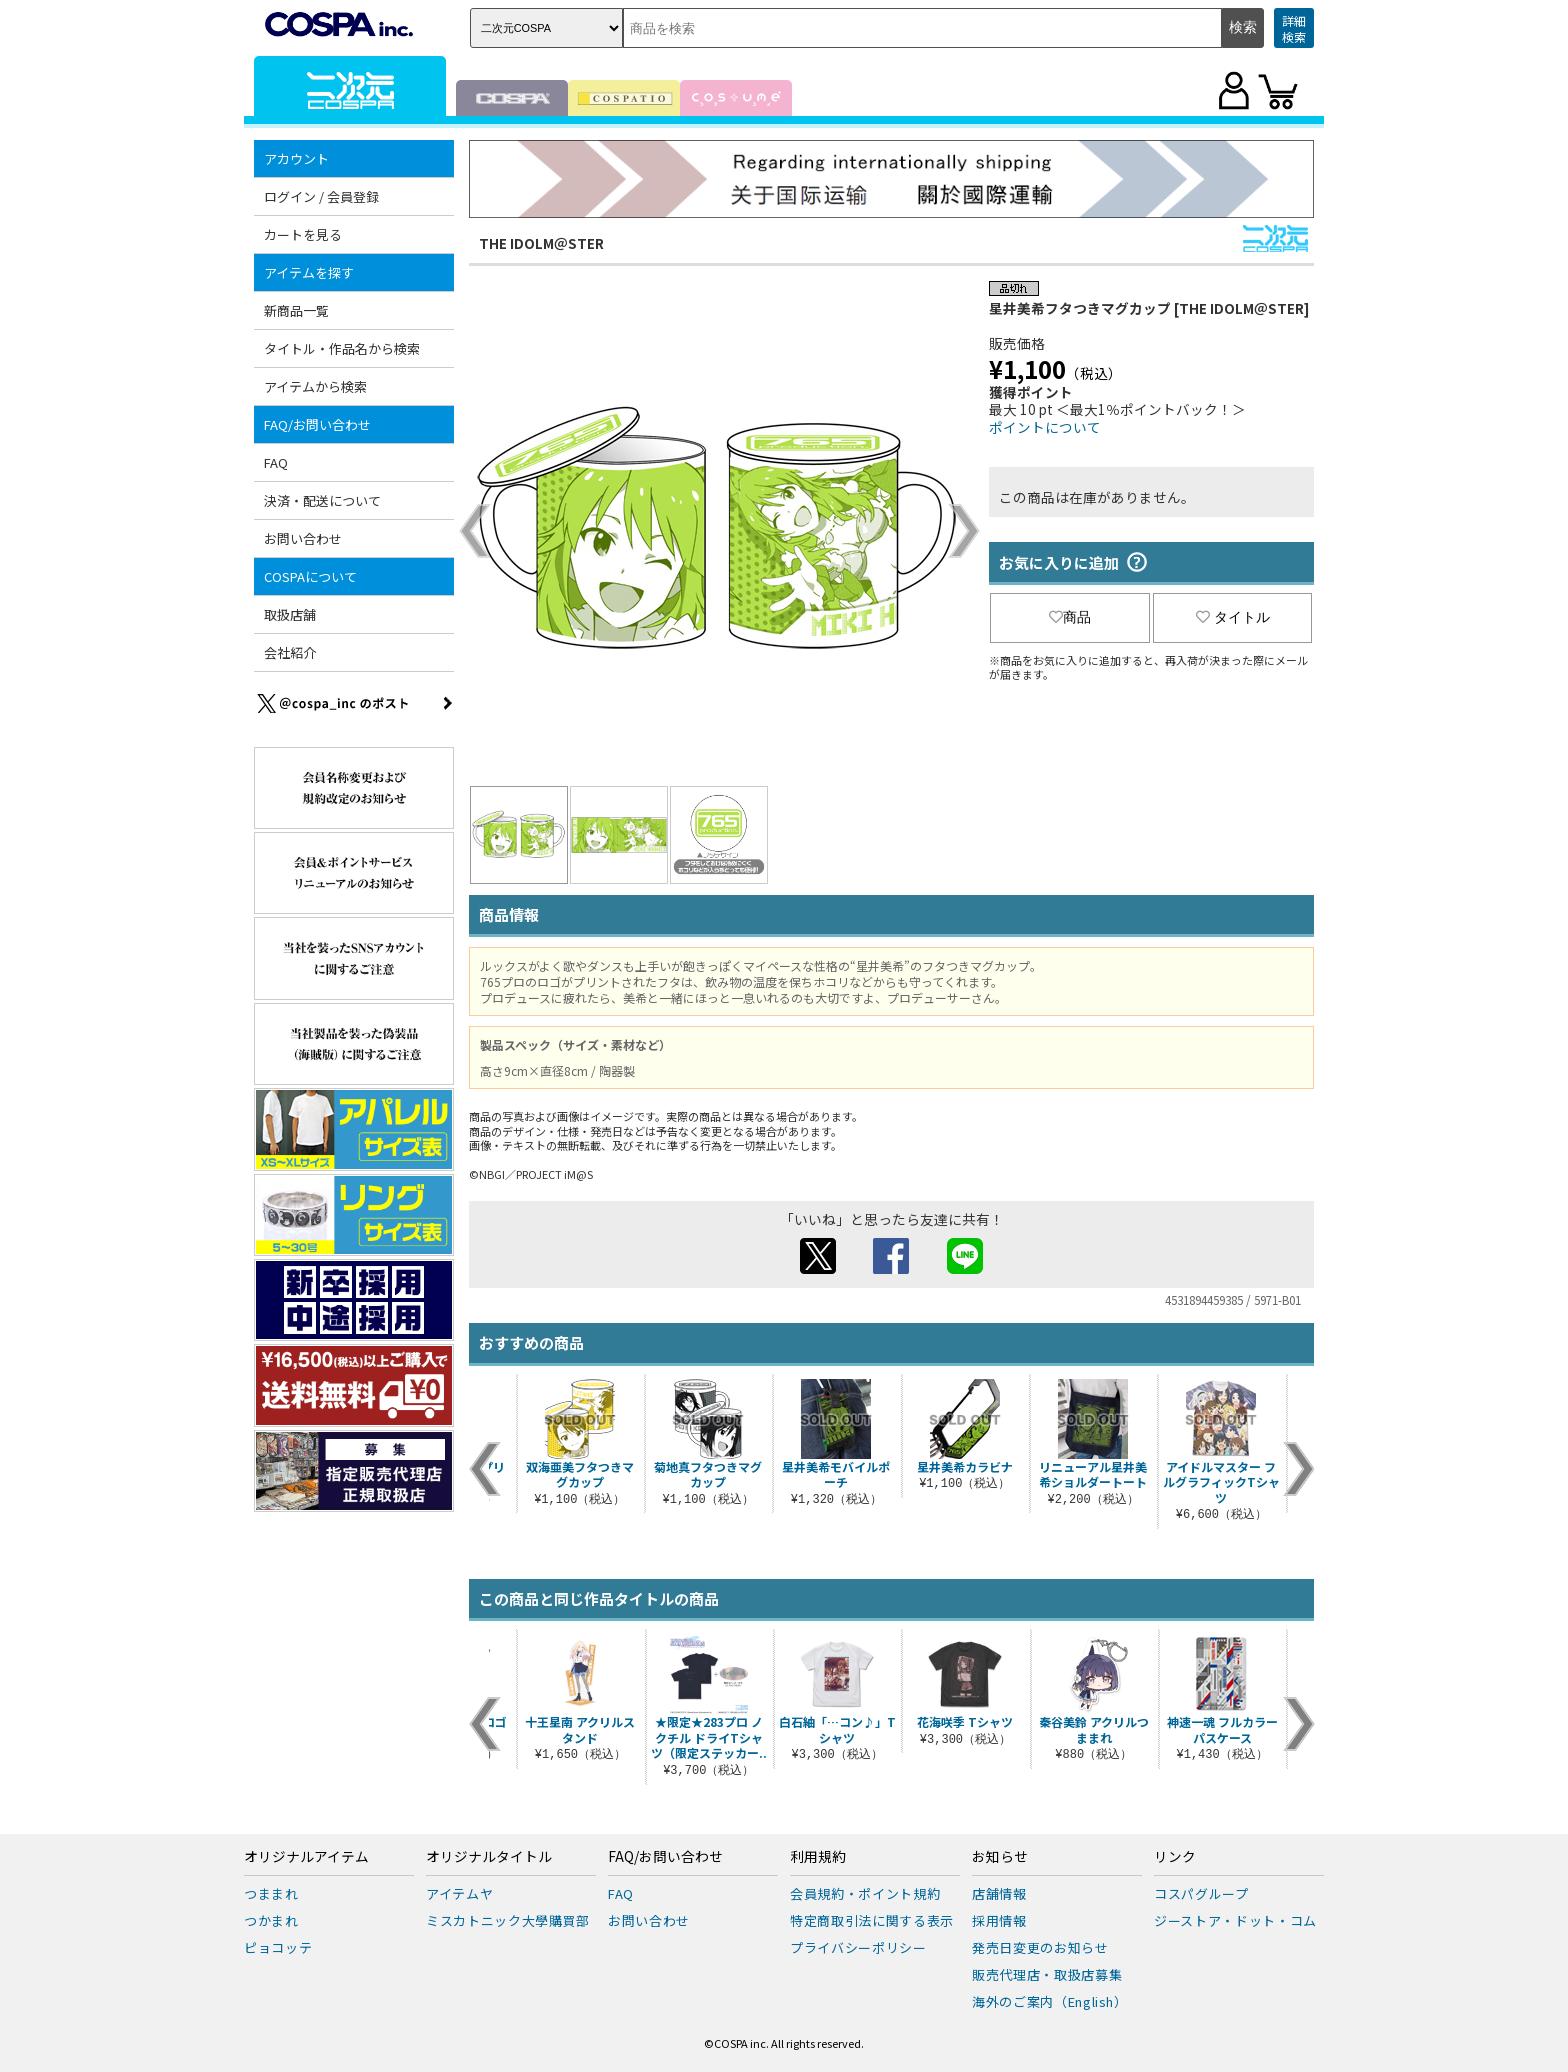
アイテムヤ (459, 1893)
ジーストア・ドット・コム (1235, 1920)
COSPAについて (310, 576)
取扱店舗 (290, 614)
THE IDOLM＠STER (541, 243)
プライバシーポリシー (858, 1947)
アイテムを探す (309, 272)
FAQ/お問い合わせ (317, 424)
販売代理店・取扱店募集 (1047, 1974)
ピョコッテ (278, 1947)
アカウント (296, 158)
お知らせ (1000, 1857)
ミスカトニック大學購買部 (508, 1920)
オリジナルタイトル (489, 1857)
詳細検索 (1294, 28)
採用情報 (999, 1920)
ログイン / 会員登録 (321, 196)
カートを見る (303, 234)
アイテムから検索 (315, 386)
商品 (1070, 617)
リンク (1175, 1857)
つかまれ (271, 1920)
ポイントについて (1045, 427)
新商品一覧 (296, 310)
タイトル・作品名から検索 (342, 348)
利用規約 (818, 1857)
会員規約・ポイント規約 (865, 1893)
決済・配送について (322, 500)
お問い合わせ (303, 538)
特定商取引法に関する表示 (872, 1920)
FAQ (276, 462)
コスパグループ (1201, 1893)
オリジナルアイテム (306, 1857)
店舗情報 (999, 1893)
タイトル (1233, 617)
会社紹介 (290, 652)
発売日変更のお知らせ (1040, 1947)
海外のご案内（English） (1050, 2001)
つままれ (271, 1893)
